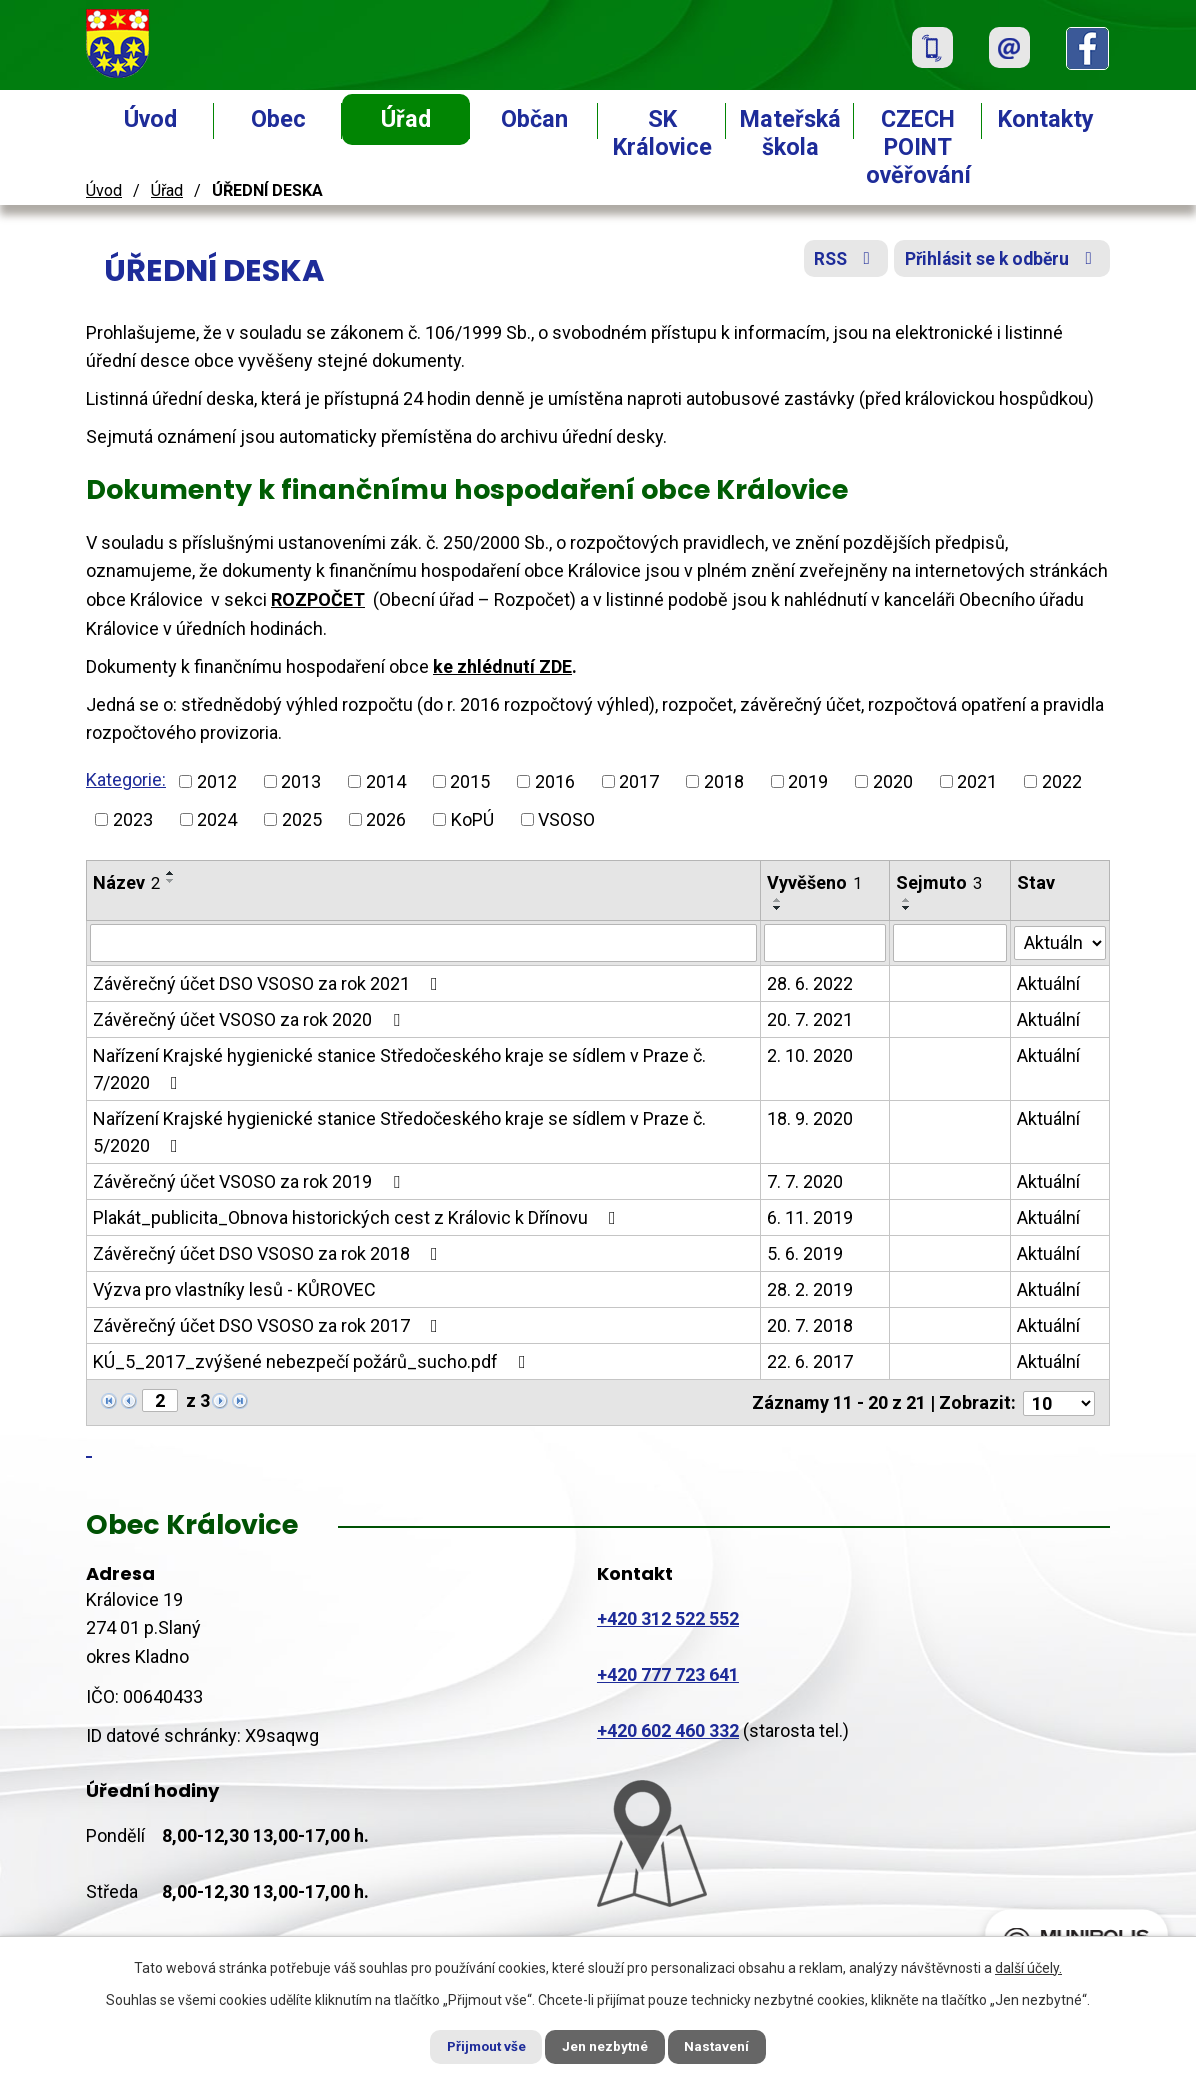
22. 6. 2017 (810, 1361)
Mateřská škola (790, 133)
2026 (386, 819)
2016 (555, 781)
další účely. (1028, 1966)
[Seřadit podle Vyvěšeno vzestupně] (778, 900)
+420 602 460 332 (668, 1728)
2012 (217, 781)
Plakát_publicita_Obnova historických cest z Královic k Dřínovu (358, 1217)
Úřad (406, 119)
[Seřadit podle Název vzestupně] (171, 873)
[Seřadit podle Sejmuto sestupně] (908, 908)
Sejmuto (940, 882)
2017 (639, 781)
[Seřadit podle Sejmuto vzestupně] (908, 900)
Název (126, 882)
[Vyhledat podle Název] (423, 943)
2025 (302, 819)
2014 (386, 781)
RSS (835, 262)
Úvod (150, 119)
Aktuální (1048, 983)
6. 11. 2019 (810, 1217)
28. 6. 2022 (810, 983)
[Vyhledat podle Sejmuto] (951, 943)
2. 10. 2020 (810, 1055)
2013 (301, 781)
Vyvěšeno (814, 882)
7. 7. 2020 (805, 1181)
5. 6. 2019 (805, 1253)
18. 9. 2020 (810, 1118)
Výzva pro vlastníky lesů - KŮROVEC (234, 1289)
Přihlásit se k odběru (999, 262)
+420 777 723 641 (668, 1672)
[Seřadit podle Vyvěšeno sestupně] (778, 908)
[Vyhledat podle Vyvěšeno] (825, 943)
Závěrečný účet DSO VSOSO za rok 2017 (269, 1325)
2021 (977, 781)
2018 (724, 781)
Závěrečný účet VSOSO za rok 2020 (250, 1019)
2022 (1062, 781)
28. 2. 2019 (810, 1289)
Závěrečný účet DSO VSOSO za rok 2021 (269, 983)
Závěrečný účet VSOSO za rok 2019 (250, 1181)
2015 (470, 781)
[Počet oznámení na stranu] (1059, 1401)
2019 (808, 781)
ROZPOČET (318, 599)
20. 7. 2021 (810, 1019)
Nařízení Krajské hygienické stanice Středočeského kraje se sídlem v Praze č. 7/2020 (399, 1069)
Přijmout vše (476, 2046)
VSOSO (566, 819)
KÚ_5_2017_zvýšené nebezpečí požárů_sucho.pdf (313, 1361)
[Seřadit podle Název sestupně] (171, 881)
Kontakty (1046, 119)
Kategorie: (126, 779)
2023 (133, 819)
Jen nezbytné (606, 2046)
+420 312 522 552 (668, 1617)
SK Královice (662, 133)
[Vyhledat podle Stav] (1060, 941)
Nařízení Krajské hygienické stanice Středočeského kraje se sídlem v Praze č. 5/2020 (399, 1132)
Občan (534, 119)
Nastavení (728, 2046)
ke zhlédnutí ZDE (502, 666)
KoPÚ (472, 819)
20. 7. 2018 (810, 1325)
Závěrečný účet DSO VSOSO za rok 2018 (269, 1253)
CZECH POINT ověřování (918, 147)
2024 (217, 819)
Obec (278, 119)
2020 (893, 781)
